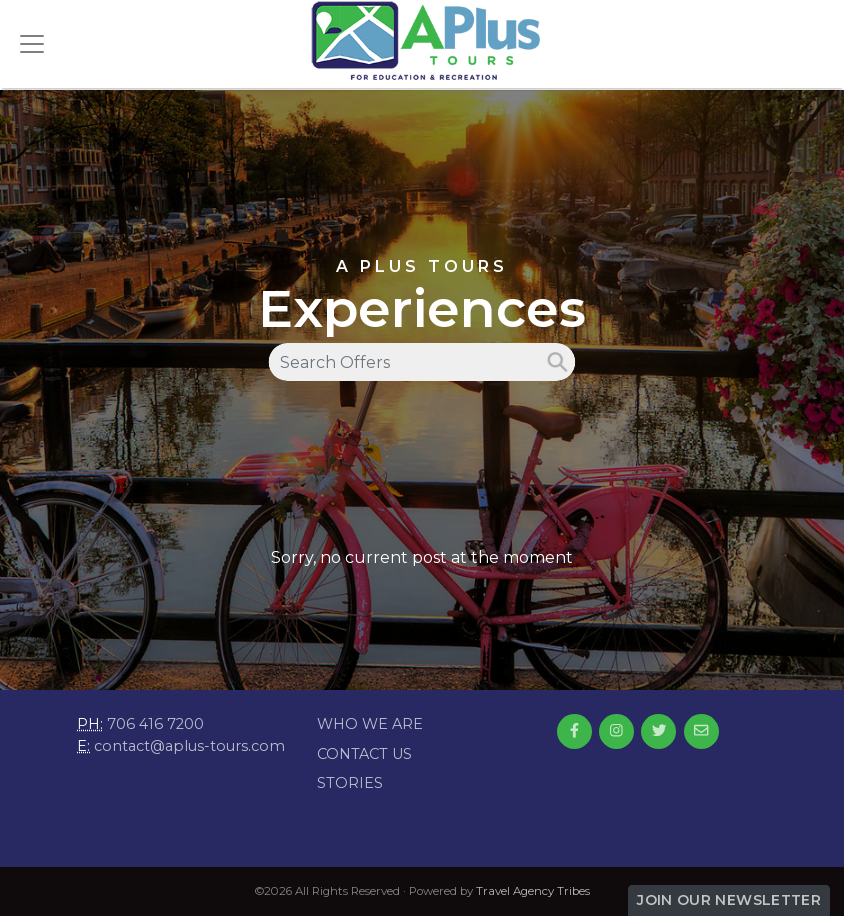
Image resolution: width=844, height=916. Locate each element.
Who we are (370, 724)
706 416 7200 (155, 724)
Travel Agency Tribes (533, 891)
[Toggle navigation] (32, 44)
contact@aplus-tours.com (189, 746)
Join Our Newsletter (729, 900)
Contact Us (364, 754)
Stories (350, 783)
